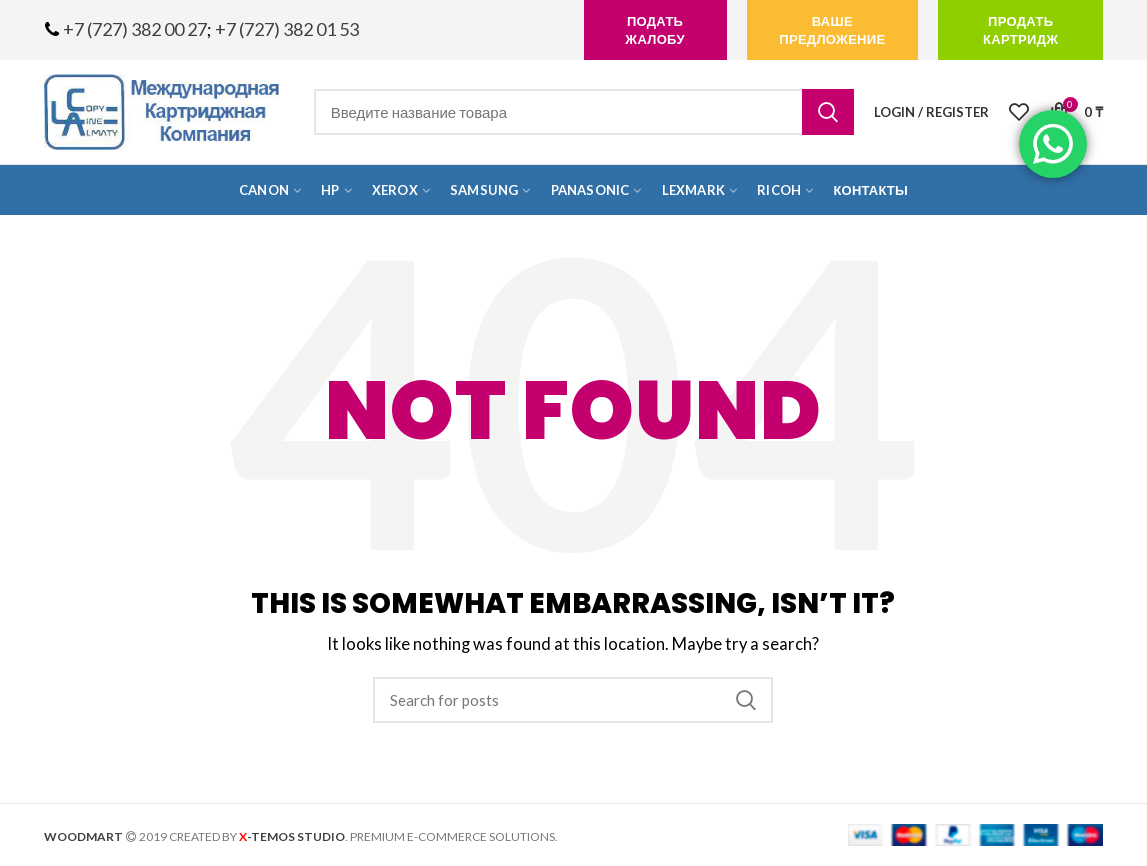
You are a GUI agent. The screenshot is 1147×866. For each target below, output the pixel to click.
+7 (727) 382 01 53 (287, 29)
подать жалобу (654, 30)
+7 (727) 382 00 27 (135, 29)
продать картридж (1020, 30)
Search (828, 112)
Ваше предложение (832, 30)
